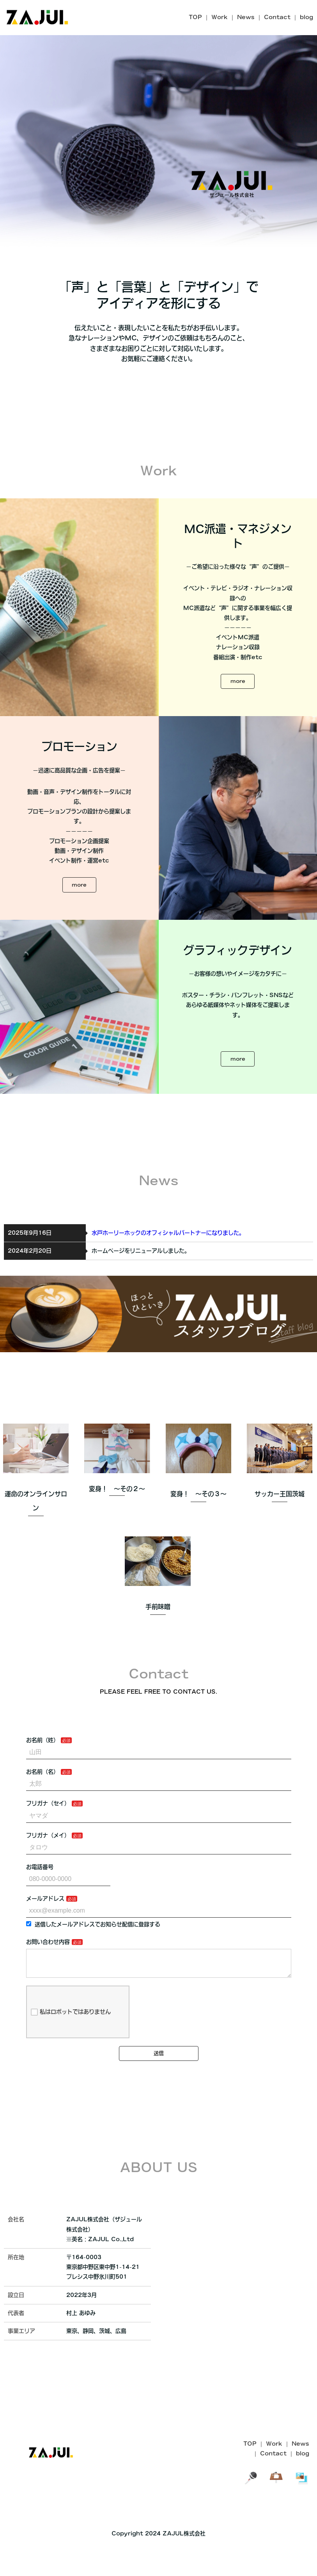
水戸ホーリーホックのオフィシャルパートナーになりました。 (168, 1270)
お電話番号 (39, 1905)
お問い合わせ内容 (48, 1979)
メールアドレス (45, 1936)
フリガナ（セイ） (48, 1841)
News (246, 17)
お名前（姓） (42, 1778)
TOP (195, 17)
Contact (277, 17)
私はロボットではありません (71, 2056)
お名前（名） (42, 1809)
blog (306, 17)
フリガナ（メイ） (48, 1873)
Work (219, 17)
